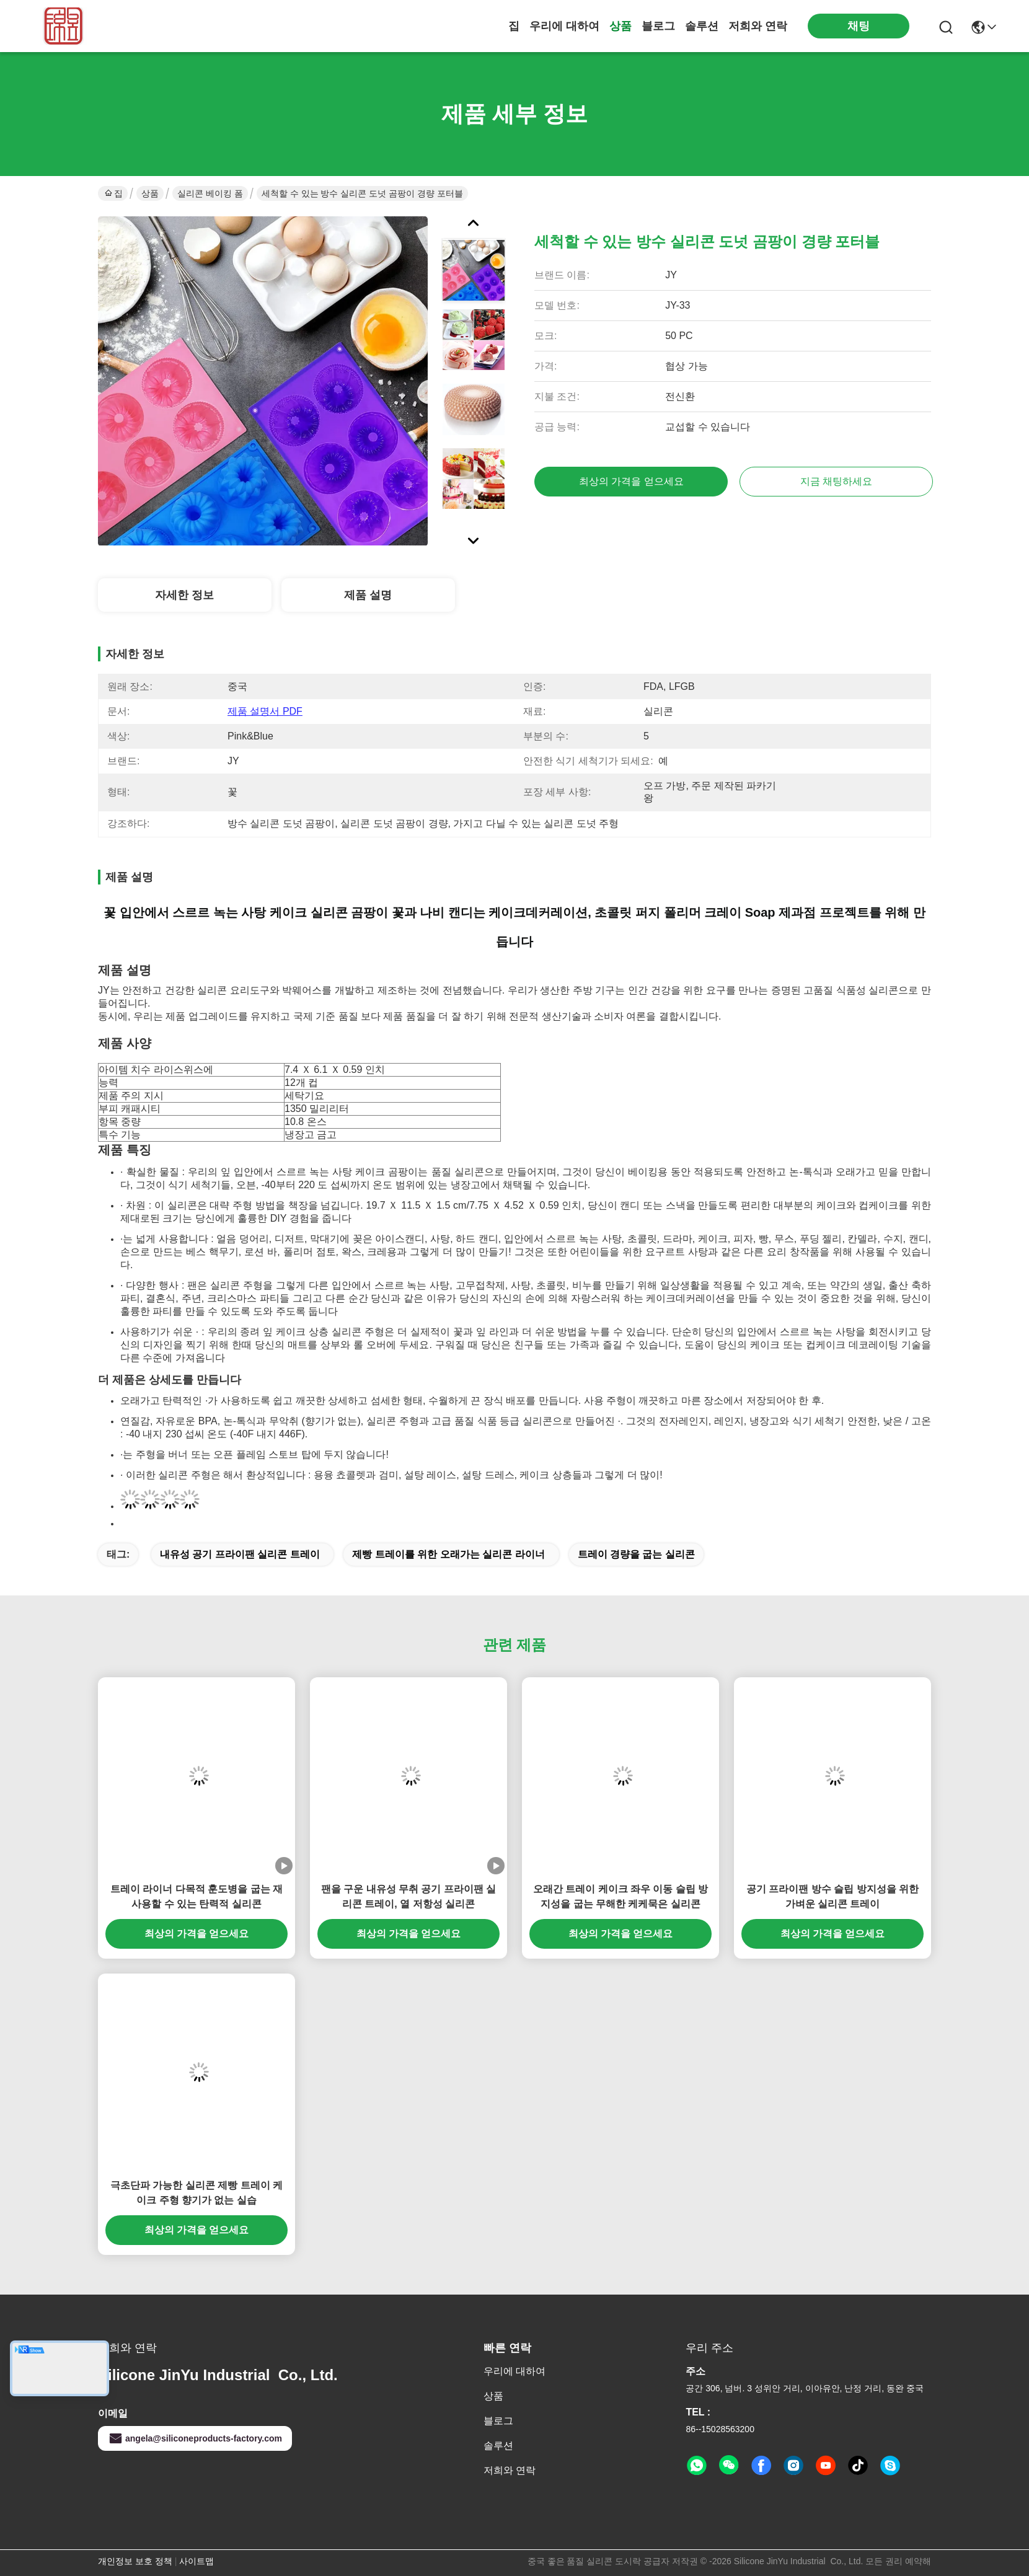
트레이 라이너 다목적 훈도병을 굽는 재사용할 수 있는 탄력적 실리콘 (196, 1896)
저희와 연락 (757, 26)
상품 (620, 26)
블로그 (658, 26)
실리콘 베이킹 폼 (210, 193)
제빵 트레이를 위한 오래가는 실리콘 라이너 (448, 1554)
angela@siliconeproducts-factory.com (195, 2438)
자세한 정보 (184, 595)
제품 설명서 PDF (265, 711)
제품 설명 (368, 595)
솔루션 (701, 26)
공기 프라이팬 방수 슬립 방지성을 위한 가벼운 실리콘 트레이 (832, 1896)
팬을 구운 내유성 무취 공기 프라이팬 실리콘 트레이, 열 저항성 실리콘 (409, 1896)
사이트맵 (196, 2561)
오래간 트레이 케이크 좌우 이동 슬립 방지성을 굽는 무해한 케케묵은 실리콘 (621, 1896)
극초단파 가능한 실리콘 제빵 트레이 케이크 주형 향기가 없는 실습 (196, 2192)
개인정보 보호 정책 (135, 2561)
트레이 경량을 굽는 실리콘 (636, 1554)
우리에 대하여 (564, 26)
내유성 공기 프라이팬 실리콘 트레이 (240, 1554)
